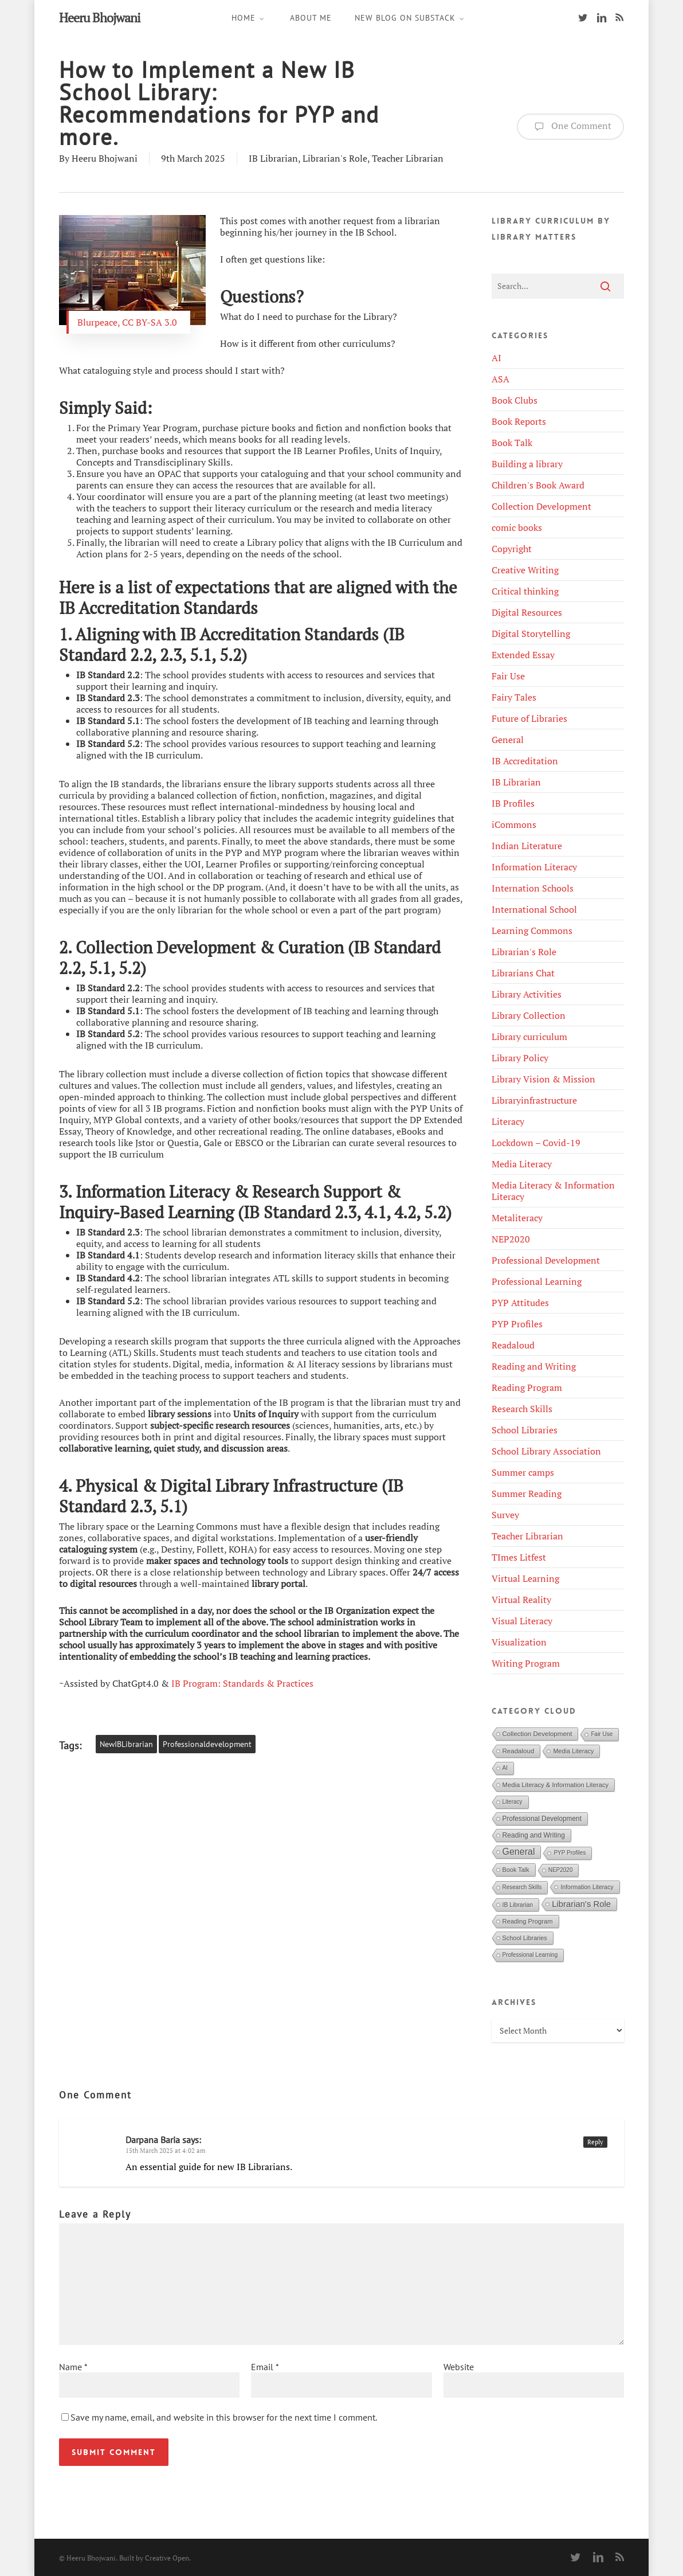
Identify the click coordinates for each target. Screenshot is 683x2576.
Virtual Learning (525, 1578)
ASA (500, 379)
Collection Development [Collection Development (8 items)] (537, 1733)
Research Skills (522, 1408)
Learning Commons (532, 930)
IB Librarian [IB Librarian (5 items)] (518, 1904)
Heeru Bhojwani (99, 17)
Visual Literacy (522, 1621)
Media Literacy (522, 1164)
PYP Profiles (517, 1324)
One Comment (570, 126)
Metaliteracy (517, 1217)
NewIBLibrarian (126, 1744)
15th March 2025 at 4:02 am (165, 2151)
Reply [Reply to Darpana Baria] (595, 2142)
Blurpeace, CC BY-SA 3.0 (129, 322)
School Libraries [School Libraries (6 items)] (525, 1937)
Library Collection (529, 1015)
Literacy (508, 1121)
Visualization (519, 1642)
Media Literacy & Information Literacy (553, 1191)
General (508, 739)
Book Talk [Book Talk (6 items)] (516, 1869)
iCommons (514, 824)
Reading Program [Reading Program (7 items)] (528, 1921)
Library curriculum (529, 1036)
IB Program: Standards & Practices (242, 1683)
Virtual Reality (521, 1599)
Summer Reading (527, 1493)
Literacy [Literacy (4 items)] (513, 1802)
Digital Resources (527, 612)
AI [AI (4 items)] (505, 1768)
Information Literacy (534, 867)
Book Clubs (514, 400)
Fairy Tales (514, 697)
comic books (517, 527)
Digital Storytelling (531, 633)
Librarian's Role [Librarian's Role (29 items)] (581, 1904)
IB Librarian (273, 158)
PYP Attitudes (520, 1302)
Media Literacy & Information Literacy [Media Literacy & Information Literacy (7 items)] (556, 1784)
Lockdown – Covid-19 (536, 1142)
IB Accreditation (525, 761)
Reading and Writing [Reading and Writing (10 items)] (534, 1835)
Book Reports (519, 421)
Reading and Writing (534, 1366)
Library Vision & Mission (543, 1079)
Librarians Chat (523, 973)
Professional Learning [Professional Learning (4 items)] (530, 1955)
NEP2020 (511, 1239)
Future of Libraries (529, 718)
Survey (505, 1514)
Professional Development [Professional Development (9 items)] (542, 1819)
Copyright (512, 548)
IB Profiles (513, 803)
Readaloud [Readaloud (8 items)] (519, 1751)
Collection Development (541, 506)
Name (73, 2366)
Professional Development (546, 1260)
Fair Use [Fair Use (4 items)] (602, 1734)
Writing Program (526, 1663)
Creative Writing (525, 570)
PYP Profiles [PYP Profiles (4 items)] (570, 1853)
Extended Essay (523, 654)
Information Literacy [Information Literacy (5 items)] (586, 1886)
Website (458, 2366)
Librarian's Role (335, 158)
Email (265, 2366)
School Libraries (525, 1430)
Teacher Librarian (407, 158)
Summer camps (523, 1472)
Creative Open (167, 2558)
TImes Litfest (519, 1557)
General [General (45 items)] (519, 1851)
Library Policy (520, 1057)
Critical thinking (525, 591)
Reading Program (527, 1387)
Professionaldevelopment (207, 1744)
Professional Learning (537, 1281)
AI (496, 358)
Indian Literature (527, 845)
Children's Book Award (538, 485)
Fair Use (508, 676)
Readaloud (513, 1345)
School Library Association (546, 1451)
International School (534, 909)
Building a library (527, 464)
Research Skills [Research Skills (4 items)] (522, 1887)
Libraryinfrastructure (534, 1100)
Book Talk (512, 442)
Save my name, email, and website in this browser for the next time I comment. (223, 2417)
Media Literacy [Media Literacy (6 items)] (573, 1751)
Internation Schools (533, 888)
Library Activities (527, 994)
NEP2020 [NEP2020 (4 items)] (560, 1870)
